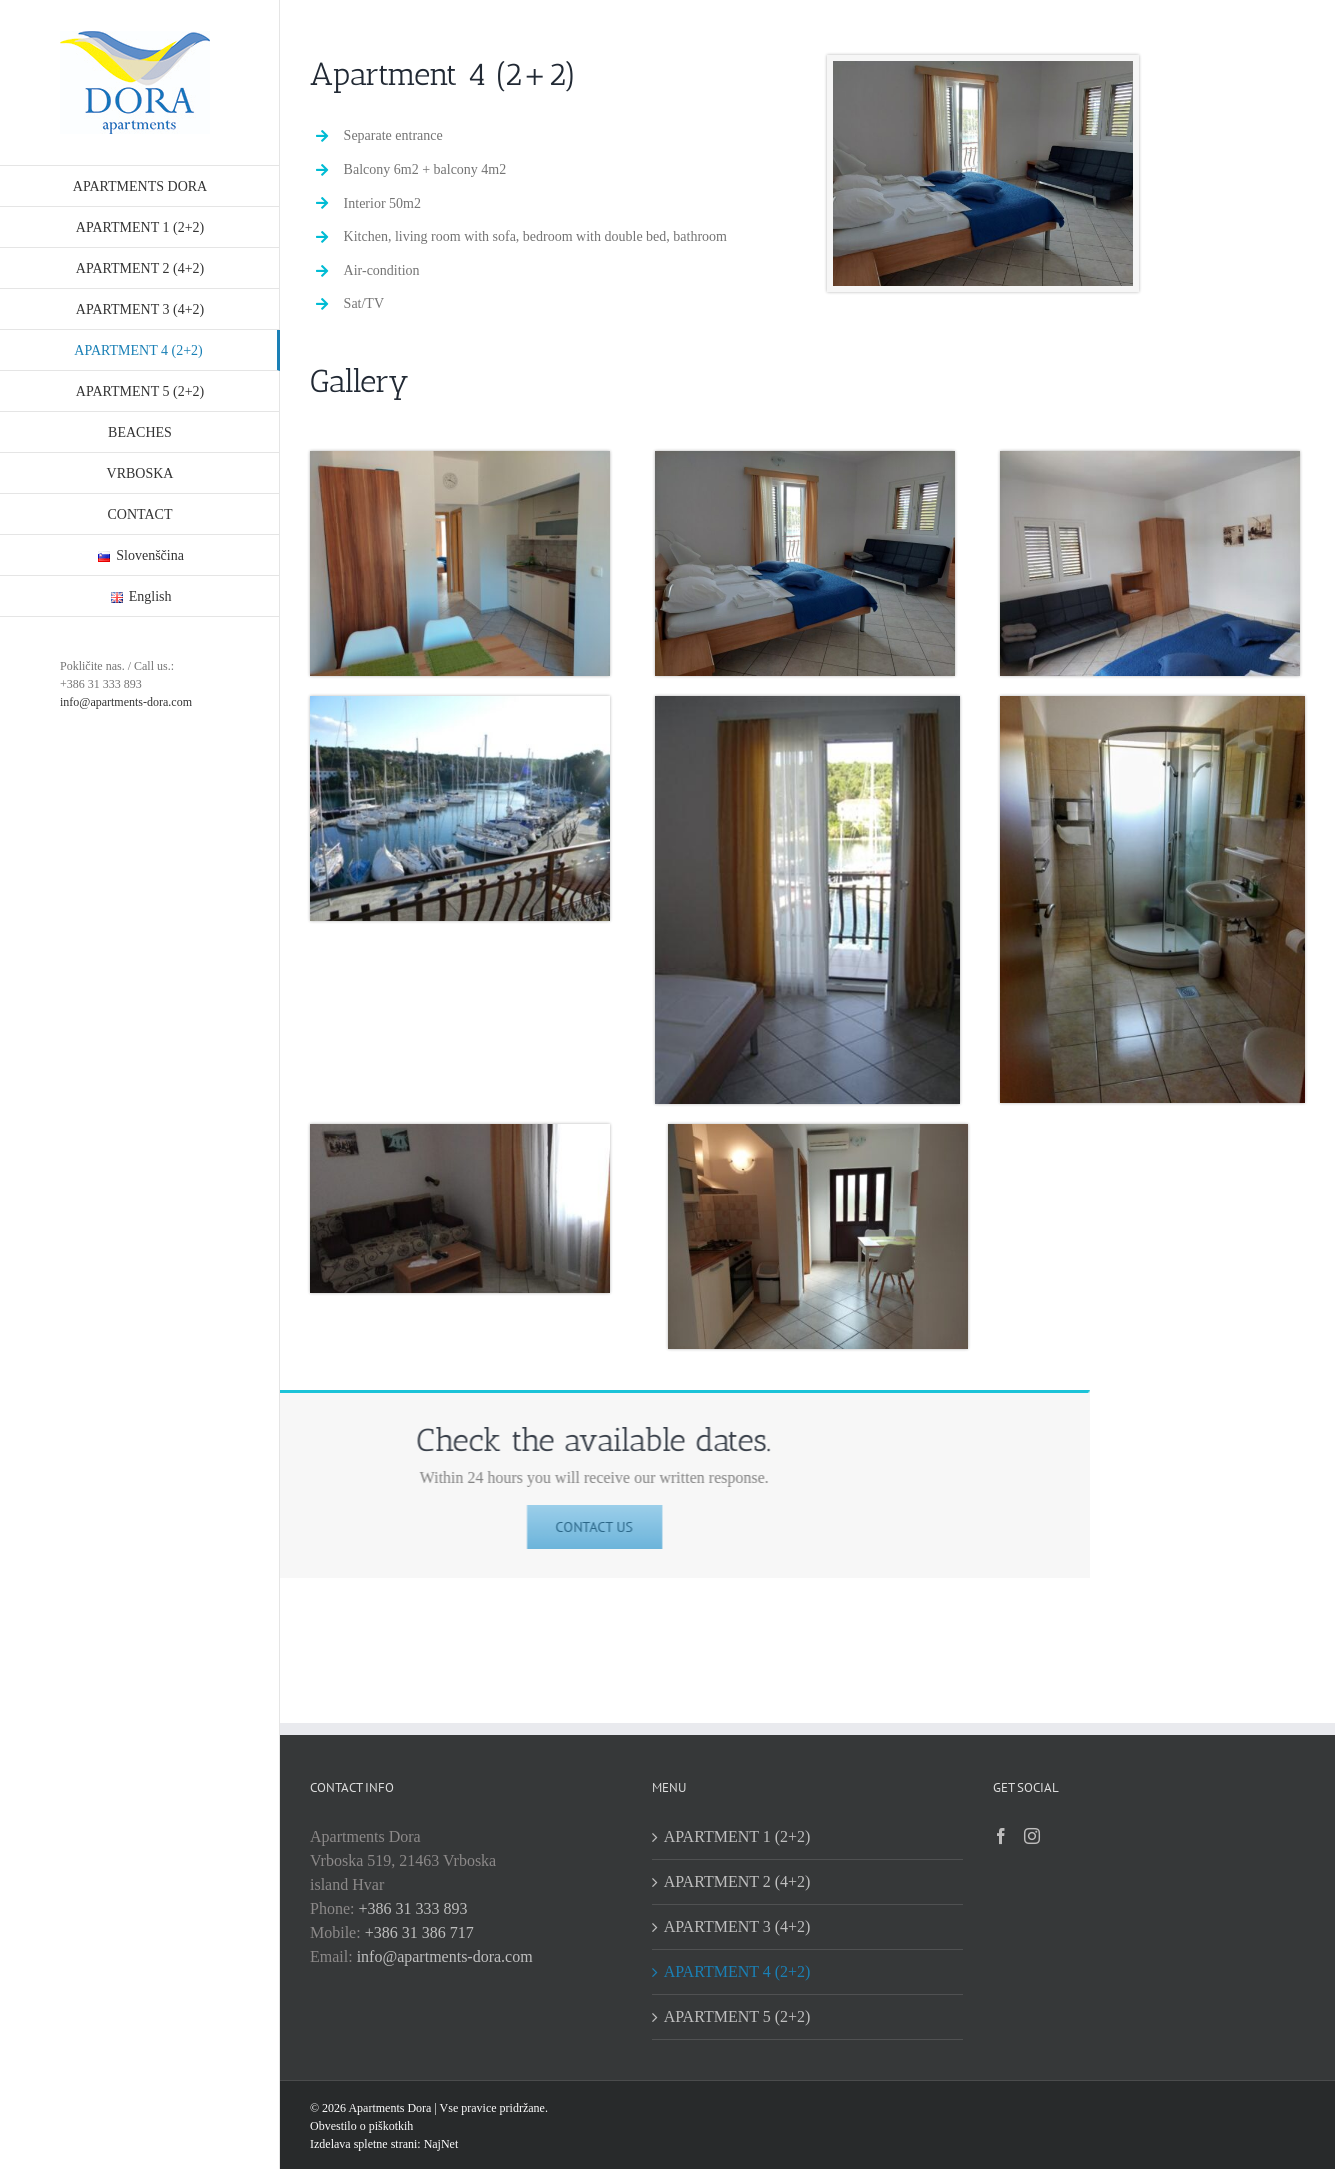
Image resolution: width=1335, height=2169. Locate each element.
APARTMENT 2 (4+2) (737, 1881)
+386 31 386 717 (419, 1932)
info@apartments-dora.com (126, 702)
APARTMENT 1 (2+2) (737, 1836)
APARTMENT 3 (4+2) (737, 1926)
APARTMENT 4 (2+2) (737, 1971)
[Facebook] (1001, 1836)
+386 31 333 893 (412, 1908)
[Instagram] (1032, 1836)
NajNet (440, 2144)
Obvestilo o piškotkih (361, 2126)
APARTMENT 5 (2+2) (737, 2016)
